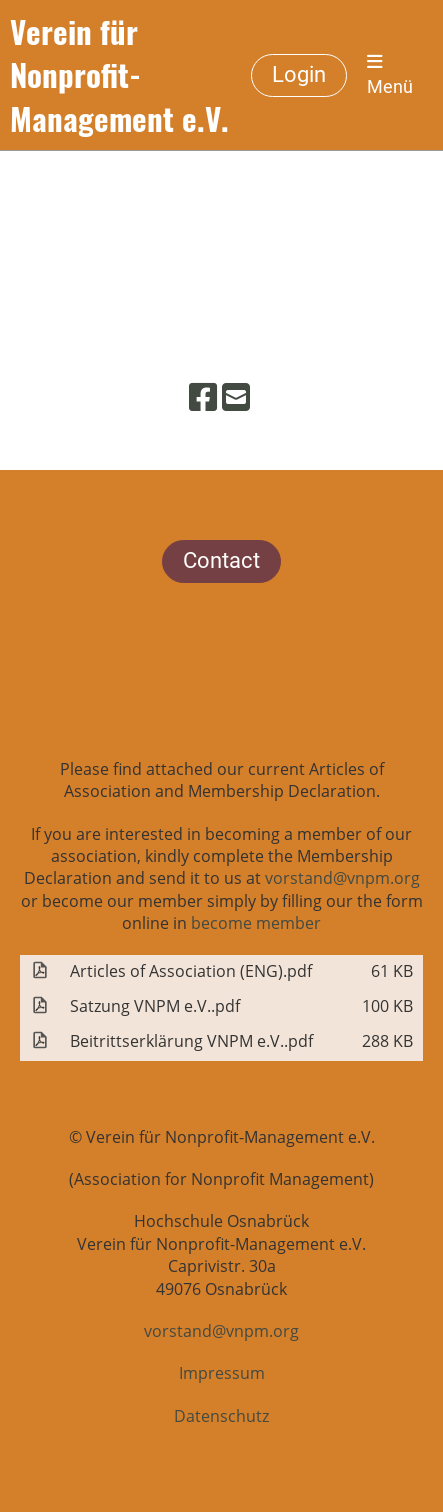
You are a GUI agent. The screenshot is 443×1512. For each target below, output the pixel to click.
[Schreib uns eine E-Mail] (236, 396)
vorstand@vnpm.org (342, 878)
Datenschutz (221, 1416)
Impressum (222, 1373)
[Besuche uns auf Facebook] (203, 396)
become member (256, 923)
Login (299, 74)
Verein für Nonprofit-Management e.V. (119, 75)
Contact (221, 560)
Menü (390, 75)
